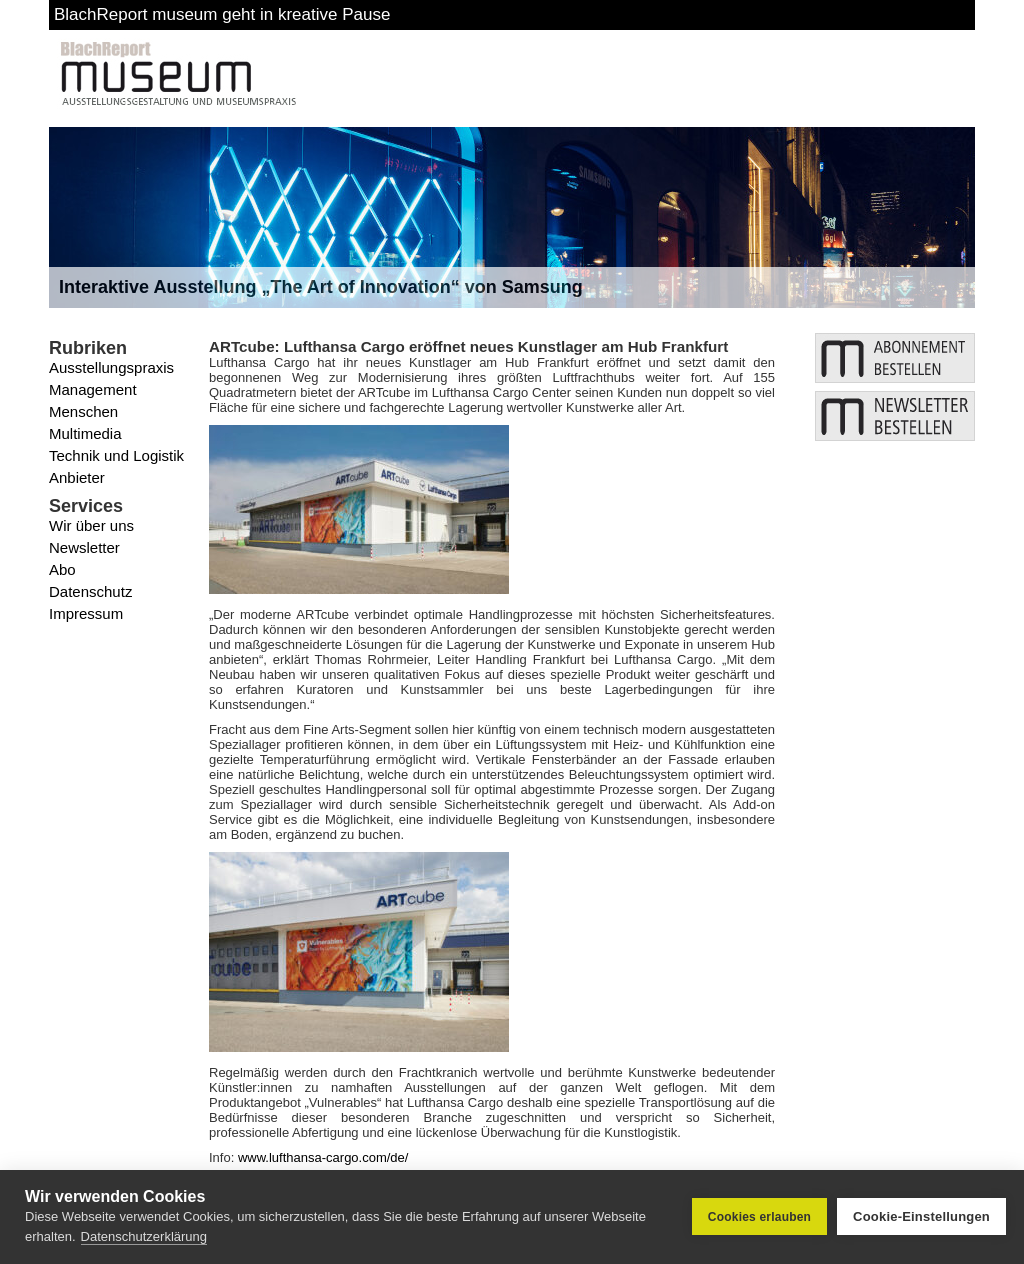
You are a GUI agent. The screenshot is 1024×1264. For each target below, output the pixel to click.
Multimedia (85, 433)
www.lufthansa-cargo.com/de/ (323, 1157)
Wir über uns (91, 525)
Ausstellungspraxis (111, 367)
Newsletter (84, 547)
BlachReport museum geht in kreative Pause (222, 14)
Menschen (83, 411)
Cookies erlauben (759, 1217)
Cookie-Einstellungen (921, 1216)
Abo (62, 569)
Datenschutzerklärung (144, 1236)
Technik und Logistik (116, 455)
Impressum (86, 613)
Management (93, 389)
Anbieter (77, 477)
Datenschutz (90, 591)
